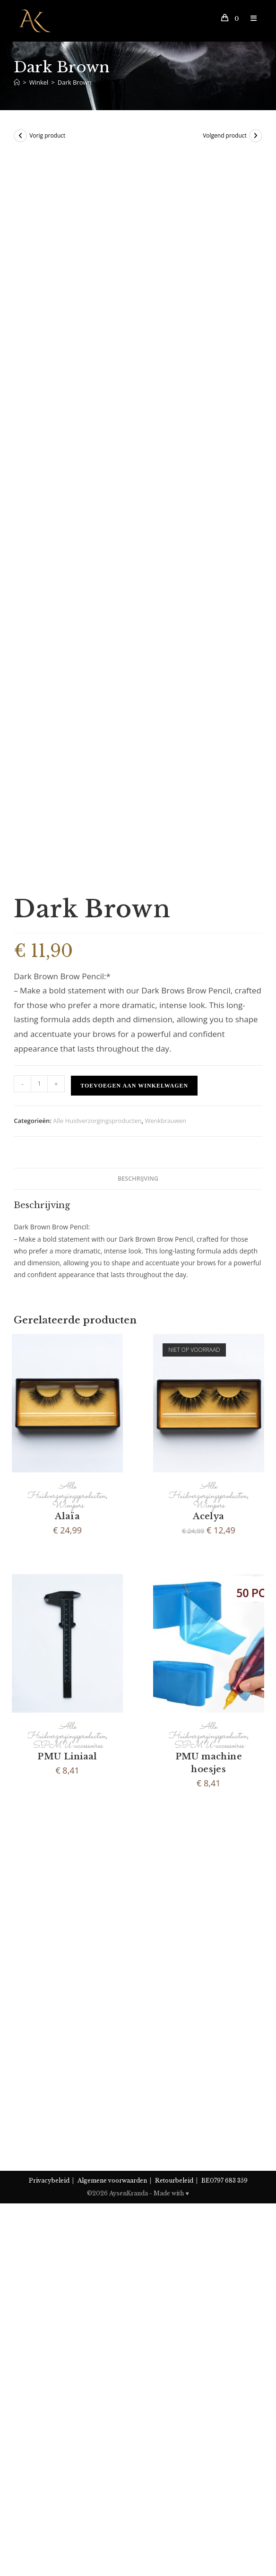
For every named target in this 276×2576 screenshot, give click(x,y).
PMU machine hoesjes (208, 2448)
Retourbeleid (174, 2531)
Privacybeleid (49, 2531)
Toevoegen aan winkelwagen (134, 1771)
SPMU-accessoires (67, 2431)
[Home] (17, 82)
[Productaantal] (39, 1769)
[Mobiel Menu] (250, 18)
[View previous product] (20, 135)
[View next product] (255, 135)
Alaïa (67, 2202)
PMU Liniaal (67, 2442)
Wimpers (68, 2191)
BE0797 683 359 (224, 2531)
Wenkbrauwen (165, 1806)
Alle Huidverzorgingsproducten (97, 1806)
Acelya (208, 2202)
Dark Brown (75, 82)
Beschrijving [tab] (138, 1864)
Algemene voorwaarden (112, 2531)
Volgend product (225, 135)
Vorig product (47, 135)
